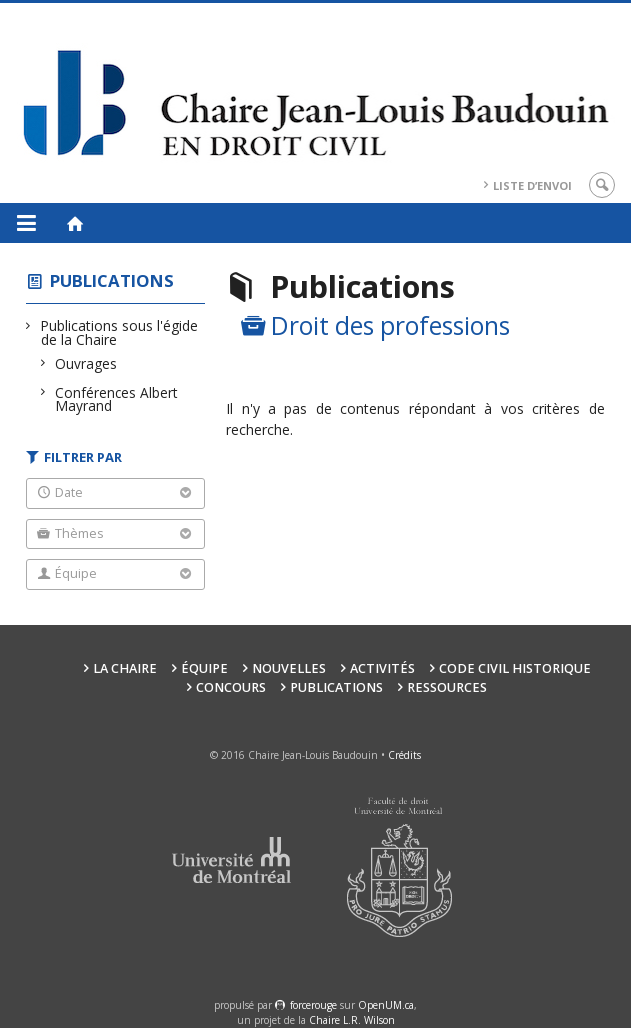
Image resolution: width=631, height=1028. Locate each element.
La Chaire (125, 668)
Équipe (204, 668)
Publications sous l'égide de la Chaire (119, 332)
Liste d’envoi (532, 185)
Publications (112, 280)
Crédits (404, 755)
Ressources (447, 687)
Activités (382, 668)
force (313, 1005)
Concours (231, 687)
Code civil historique (515, 668)
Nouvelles (289, 668)
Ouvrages (86, 363)
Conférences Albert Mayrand (116, 399)
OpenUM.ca (386, 1005)
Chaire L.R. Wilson (352, 1020)
